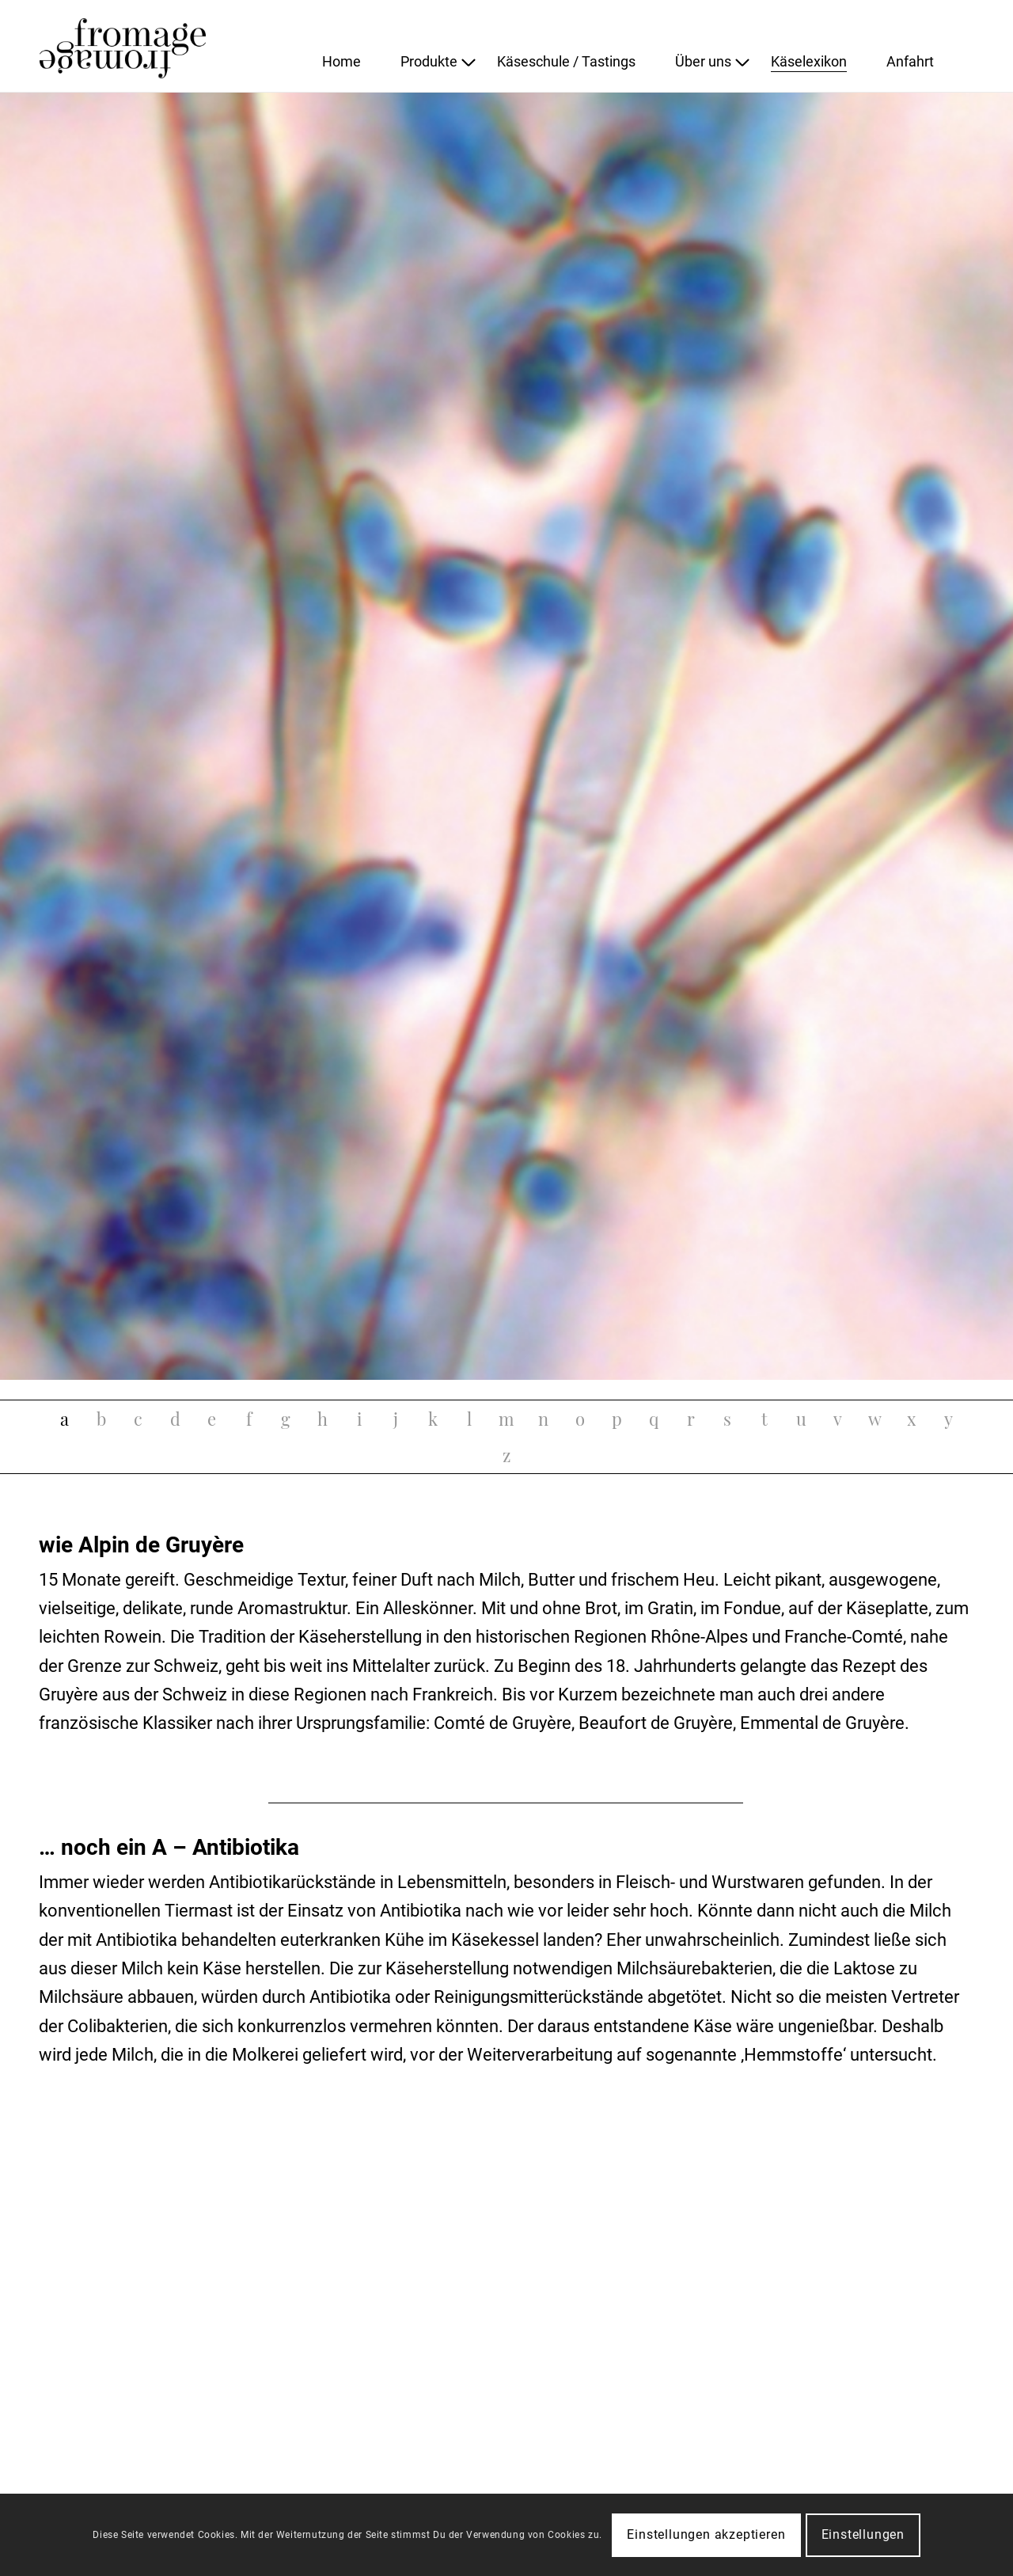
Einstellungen (863, 2534)
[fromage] (158, 46)
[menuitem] (361, 62)
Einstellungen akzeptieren (706, 2534)
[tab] (64, 1418)
